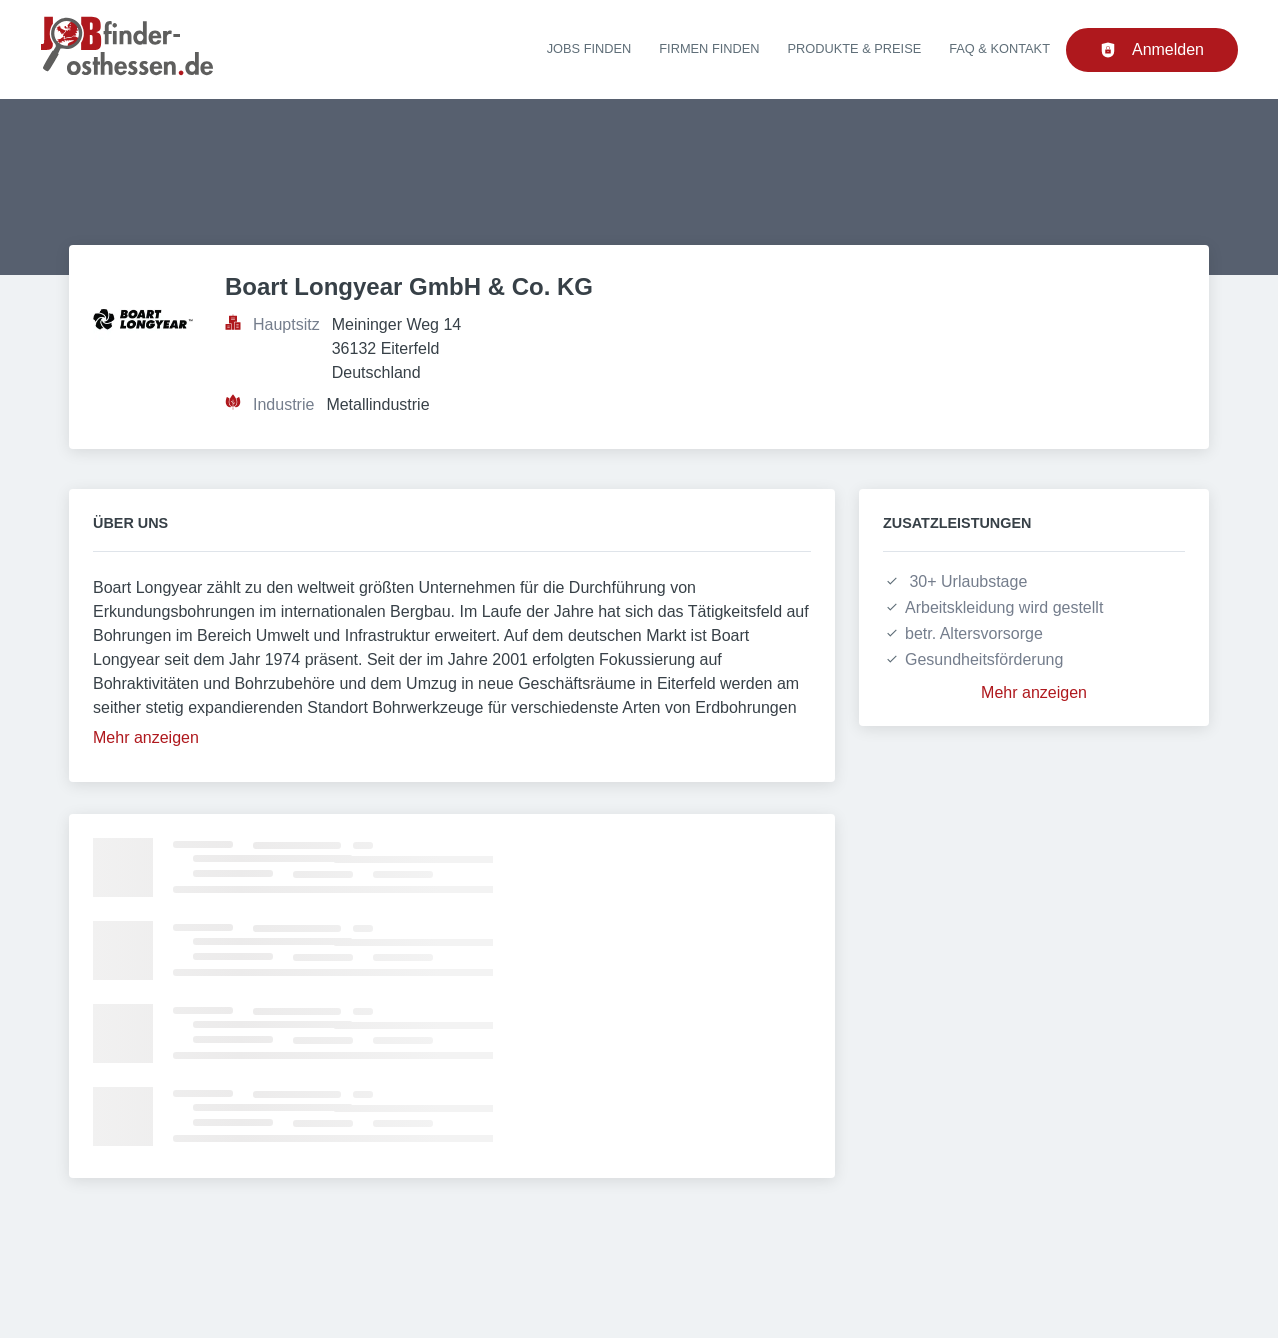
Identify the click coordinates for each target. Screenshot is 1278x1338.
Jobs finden (589, 48)
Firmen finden (709, 48)
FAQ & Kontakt (999, 48)
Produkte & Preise (855, 48)
